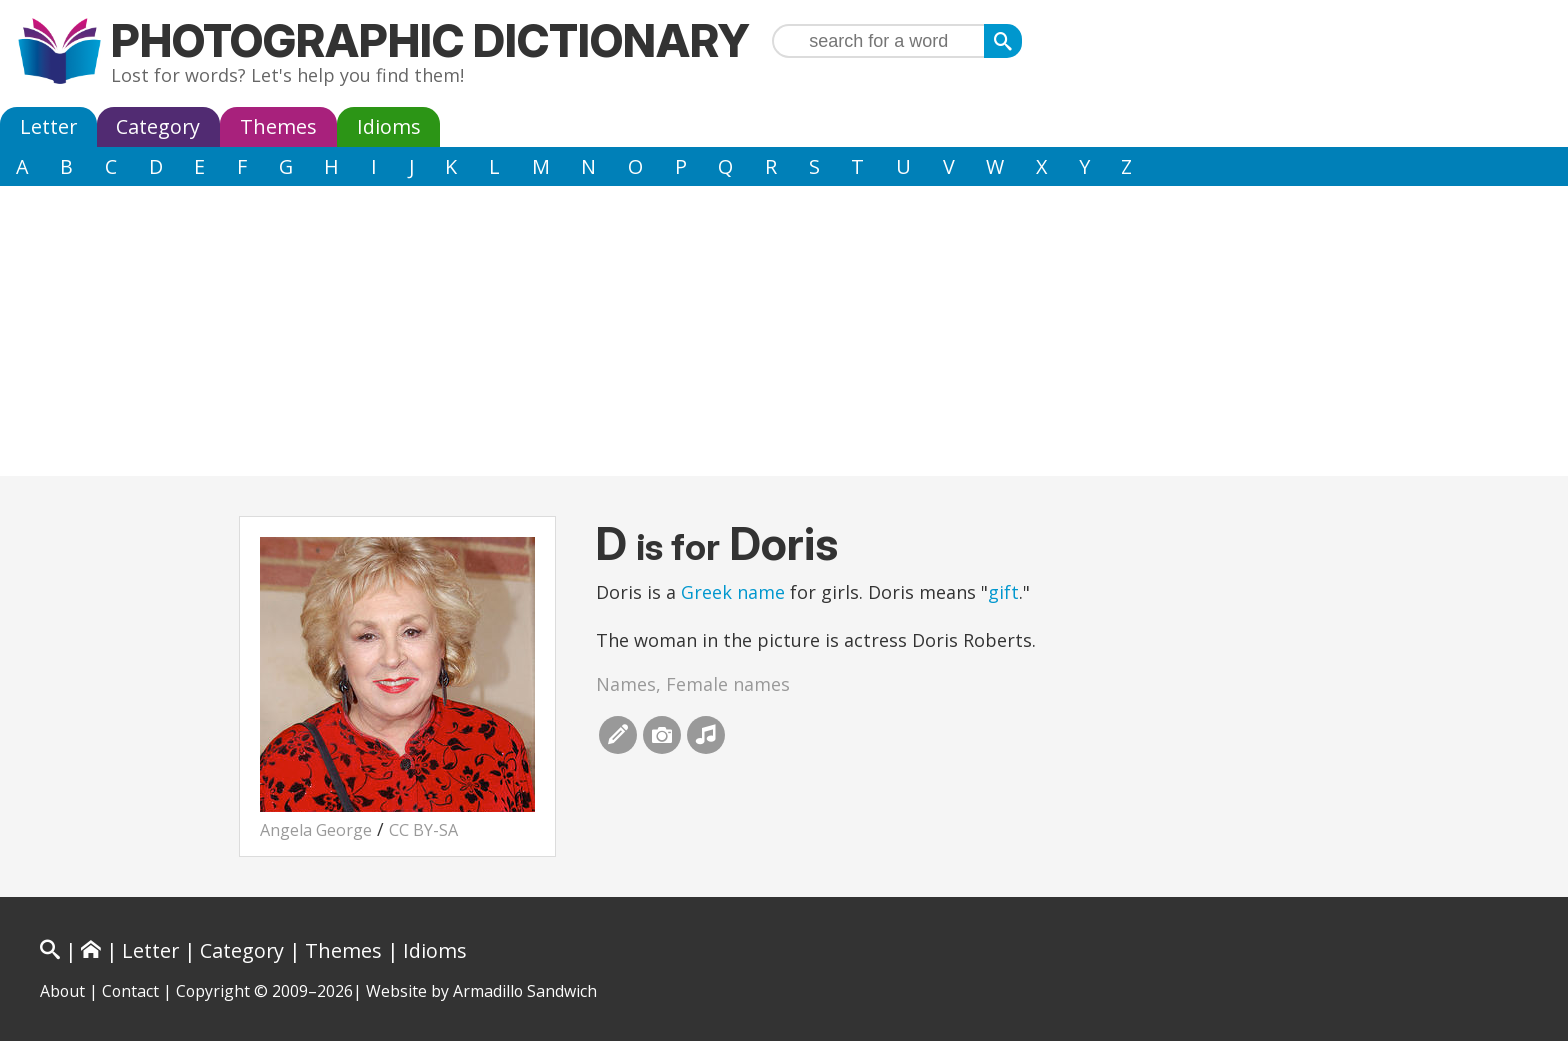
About (62, 991)
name (761, 592)
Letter (48, 126)
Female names (728, 684)
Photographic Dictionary (430, 40)
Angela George (316, 830)
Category (158, 126)
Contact (130, 991)
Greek (706, 592)
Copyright (213, 991)
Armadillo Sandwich (525, 991)
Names (626, 684)
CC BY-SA (423, 830)
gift (1003, 592)
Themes (278, 126)
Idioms (389, 126)
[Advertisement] (784, 336)
